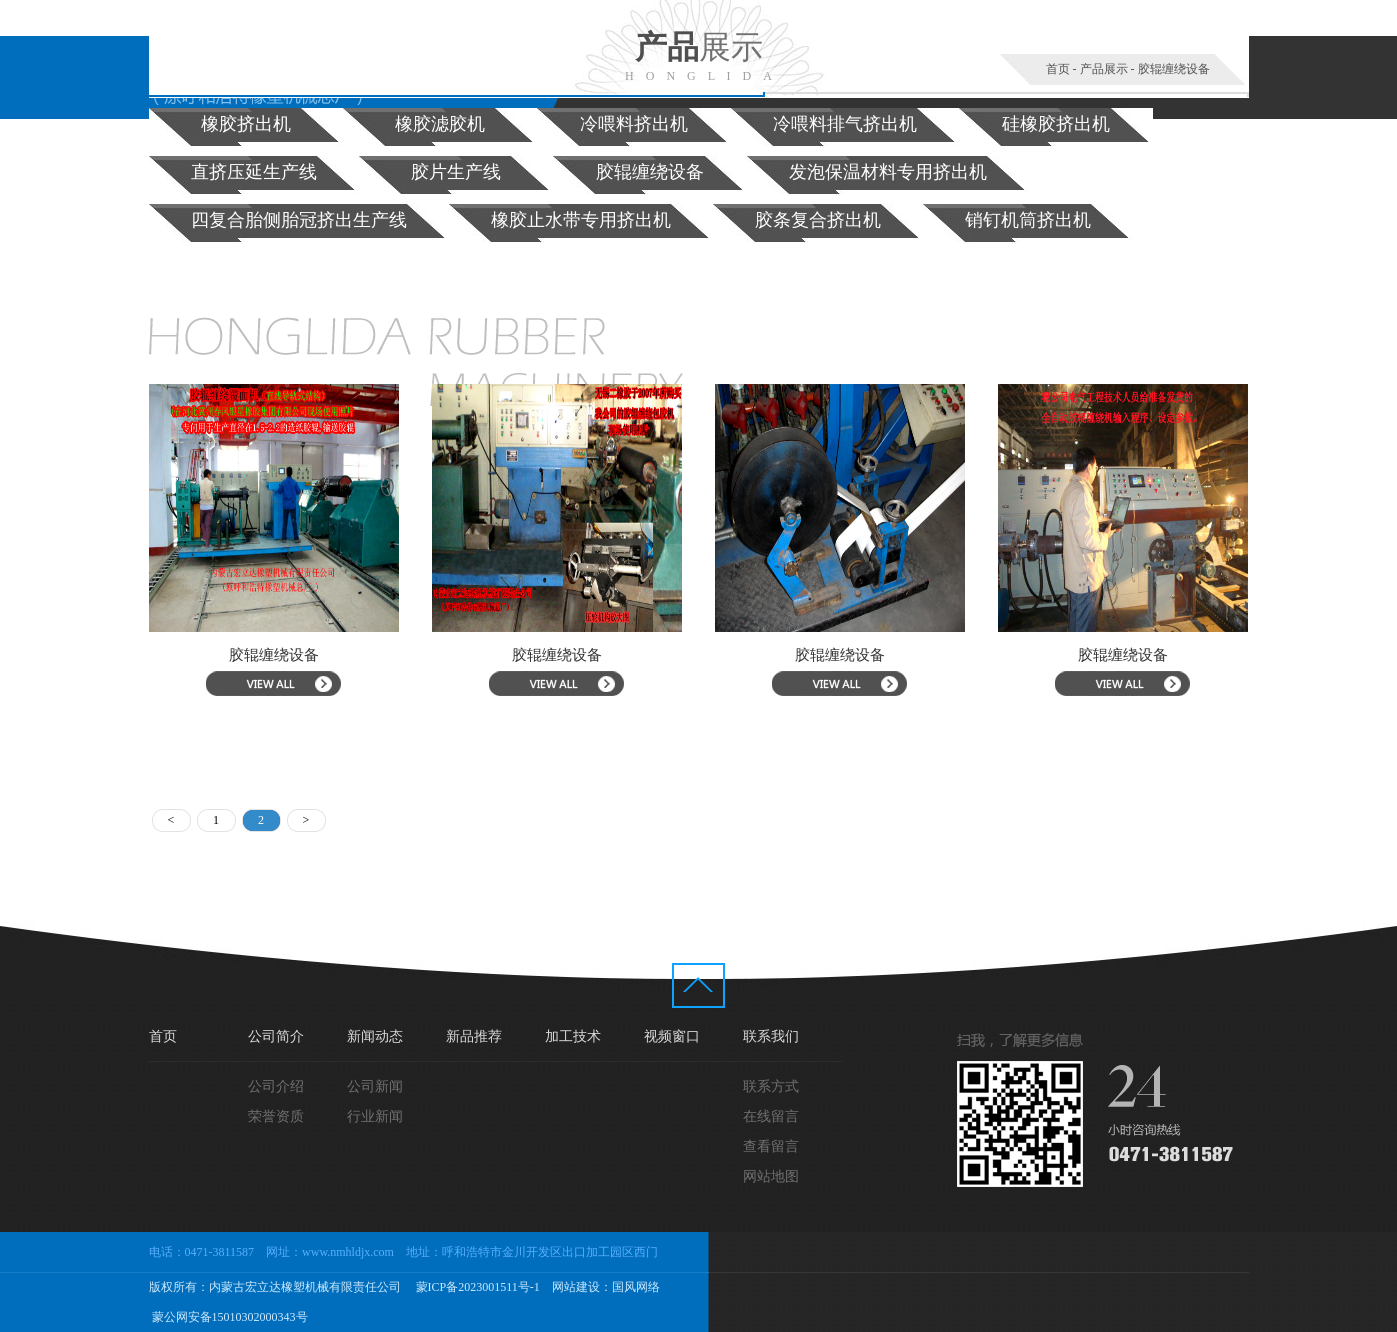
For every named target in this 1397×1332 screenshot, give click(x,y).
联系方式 (771, 1086)
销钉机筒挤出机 (1028, 220)
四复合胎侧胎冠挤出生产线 (299, 220)
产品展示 (1104, 69)
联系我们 (771, 1036)
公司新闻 (375, 1086)
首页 (1058, 69)
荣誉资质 (276, 1116)
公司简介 (276, 1036)
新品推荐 (474, 1036)
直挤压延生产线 (254, 172)
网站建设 (576, 1287)
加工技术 (573, 1036)
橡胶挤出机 (246, 124)
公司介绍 (276, 1086)
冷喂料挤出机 (634, 124)
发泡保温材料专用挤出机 (888, 172)
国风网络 (636, 1287)
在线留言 (771, 1116)
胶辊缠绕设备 (1174, 69)
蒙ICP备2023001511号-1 (476, 1287)
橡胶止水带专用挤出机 (581, 220)
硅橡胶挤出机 (1056, 124)
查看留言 (771, 1146)
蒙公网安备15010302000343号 (228, 1317)
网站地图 (771, 1176)
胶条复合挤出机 (818, 220)
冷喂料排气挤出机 (845, 124)
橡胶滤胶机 (440, 124)
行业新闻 (375, 1116)
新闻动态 (375, 1036)
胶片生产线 (456, 172)
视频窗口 (672, 1036)
